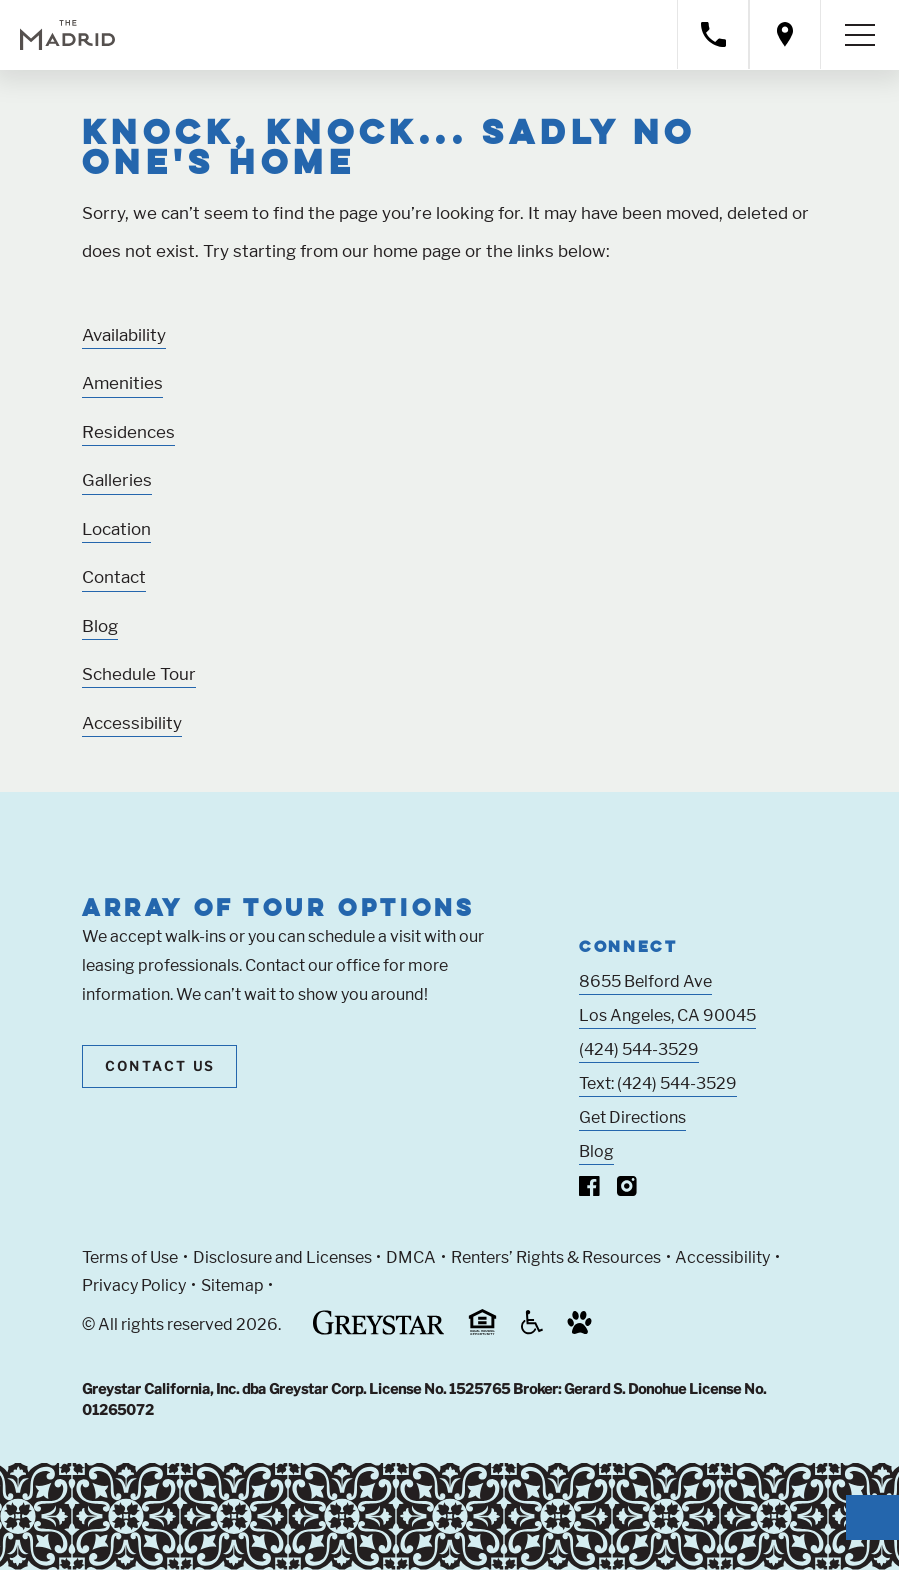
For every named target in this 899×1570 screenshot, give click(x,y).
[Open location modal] (785, 34)
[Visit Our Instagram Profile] (627, 1190)
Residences (128, 432)
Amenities (122, 383)
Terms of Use (130, 1257)
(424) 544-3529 (639, 1049)
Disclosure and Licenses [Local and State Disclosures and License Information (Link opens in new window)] (282, 1257)
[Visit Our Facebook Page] (589, 1190)
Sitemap (232, 1285)
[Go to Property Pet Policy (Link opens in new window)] (579, 1329)
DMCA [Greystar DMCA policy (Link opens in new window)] (411, 1257)
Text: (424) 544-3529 (658, 1083)
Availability (124, 335)
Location (116, 529)
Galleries (117, 480)
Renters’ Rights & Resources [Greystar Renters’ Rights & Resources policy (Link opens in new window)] (556, 1257)
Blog (100, 626)
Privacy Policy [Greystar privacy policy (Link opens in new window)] (134, 1285)
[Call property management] (713, 34)
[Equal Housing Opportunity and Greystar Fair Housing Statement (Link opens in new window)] (482, 1331)
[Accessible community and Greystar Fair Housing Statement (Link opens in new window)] (532, 1329)
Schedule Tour (139, 674)
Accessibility (132, 723)
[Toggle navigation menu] (860, 35)
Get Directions (632, 1117)
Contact (114, 577)
